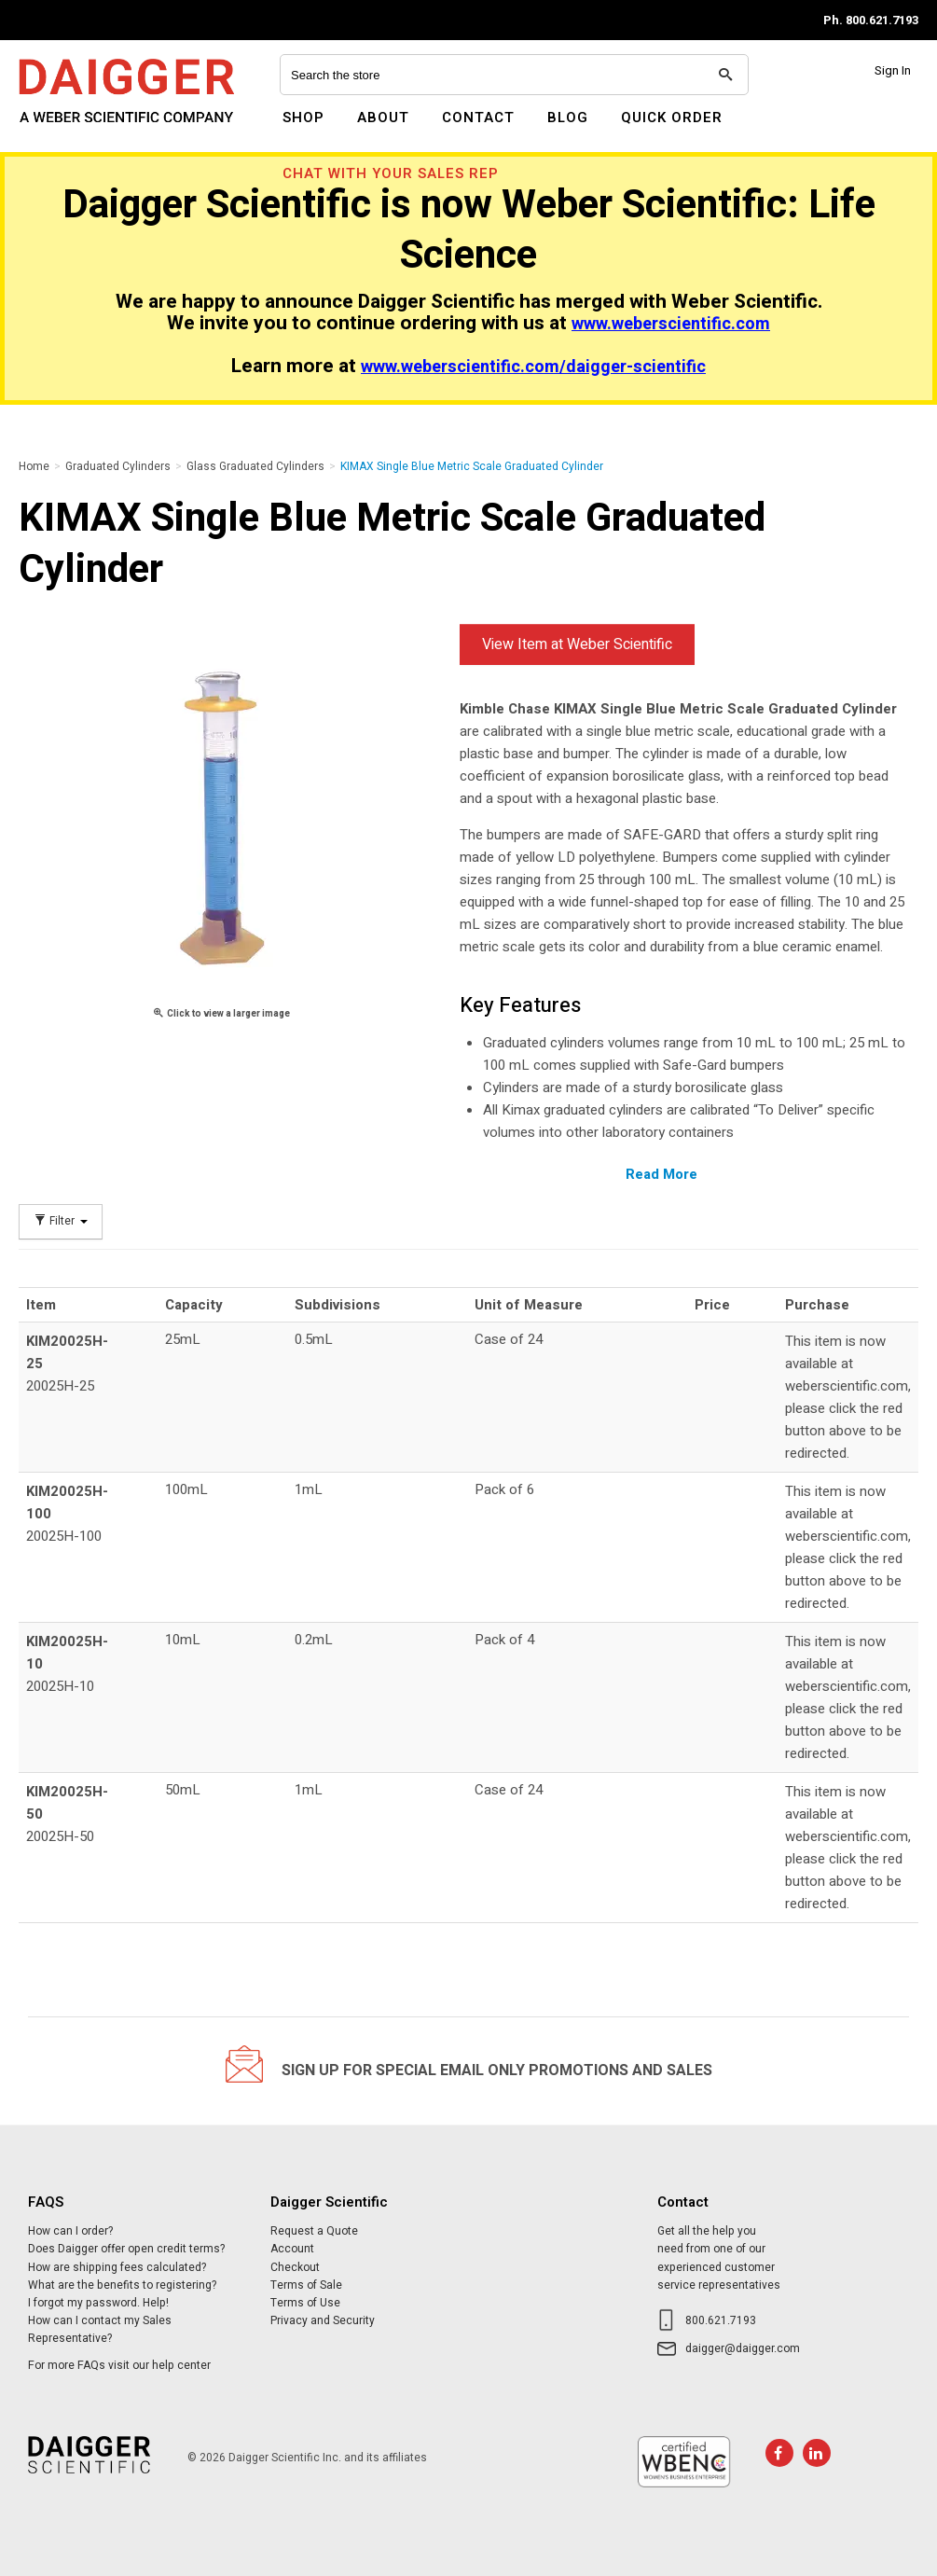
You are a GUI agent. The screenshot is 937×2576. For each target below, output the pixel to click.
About (383, 117)
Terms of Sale (306, 2285)
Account (292, 2248)
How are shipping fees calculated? (117, 2267)
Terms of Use (305, 2302)
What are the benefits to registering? (122, 2285)
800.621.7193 (720, 2320)
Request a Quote (314, 2231)
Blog (567, 117)
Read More (661, 1174)
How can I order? (70, 2231)
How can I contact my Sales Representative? (100, 2329)
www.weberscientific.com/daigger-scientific (533, 367)
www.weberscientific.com (671, 324)
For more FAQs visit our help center (119, 2365)
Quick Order (672, 117)
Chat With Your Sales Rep (390, 173)
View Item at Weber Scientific (577, 644)
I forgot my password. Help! (98, 2302)
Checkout (295, 2267)
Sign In (893, 70)
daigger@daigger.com (742, 2348)
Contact (478, 117)
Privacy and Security (322, 2320)
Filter (61, 1221)
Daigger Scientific (69, 129)
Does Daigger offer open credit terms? (126, 2248)
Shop (303, 117)
